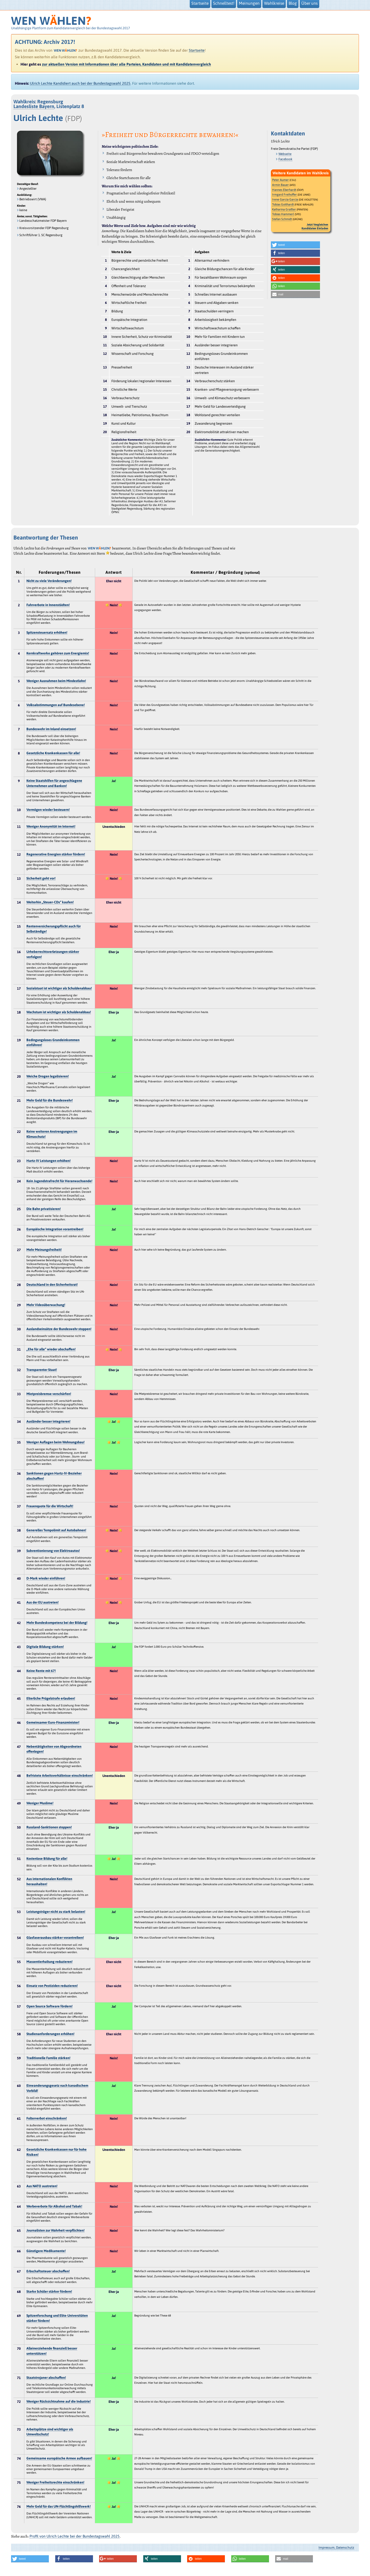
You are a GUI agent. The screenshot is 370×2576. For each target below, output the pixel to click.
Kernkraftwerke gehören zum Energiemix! (57, 653)
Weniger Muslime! (39, 1803)
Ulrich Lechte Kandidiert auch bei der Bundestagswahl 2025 (80, 83)
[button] (295, 244)
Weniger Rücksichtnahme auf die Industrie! (58, 2401)
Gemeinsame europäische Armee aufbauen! (59, 2458)
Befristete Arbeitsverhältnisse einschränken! (59, 1775)
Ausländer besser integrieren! (48, 1421)
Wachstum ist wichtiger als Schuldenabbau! (58, 1012)
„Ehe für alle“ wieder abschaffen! (51, 1349)
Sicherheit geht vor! (40, 878)
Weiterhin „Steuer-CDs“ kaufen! (50, 902)
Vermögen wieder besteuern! (48, 810)
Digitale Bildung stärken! (45, 1647)
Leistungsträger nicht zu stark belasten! (55, 1912)
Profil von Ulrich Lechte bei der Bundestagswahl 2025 (74, 2536)
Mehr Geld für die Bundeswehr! (49, 1100)
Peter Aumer (280, 180)
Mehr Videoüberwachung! (45, 1305)
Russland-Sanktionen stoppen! (49, 1827)
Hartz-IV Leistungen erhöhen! (48, 1161)
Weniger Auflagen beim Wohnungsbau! (55, 1442)
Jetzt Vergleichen (317, 224)
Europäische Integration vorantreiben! (54, 1229)
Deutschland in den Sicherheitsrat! (52, 1284)
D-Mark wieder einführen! (45, 1578)
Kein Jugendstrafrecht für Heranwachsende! (59, 1181)
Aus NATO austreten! (41, 2186)
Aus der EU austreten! (42, 1602)
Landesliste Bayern (33, 106)
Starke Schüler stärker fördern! (49, 2291)
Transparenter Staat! (41, 1370)
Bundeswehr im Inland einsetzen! (51, 729)
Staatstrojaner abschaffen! (46, 2377)
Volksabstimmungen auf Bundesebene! (55, 705)
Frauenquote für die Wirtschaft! (49, 1506)
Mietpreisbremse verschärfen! (48, 1394)
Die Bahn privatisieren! (43, 1209)
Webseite (284, 154)
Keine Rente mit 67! (41, 1671)
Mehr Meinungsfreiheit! (44, 1250)
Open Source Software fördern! (49, 2006)
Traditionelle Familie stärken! (48, 2058)
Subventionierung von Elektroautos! (53, 1551)
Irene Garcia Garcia (285, 199)
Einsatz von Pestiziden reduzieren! (52, 1986)
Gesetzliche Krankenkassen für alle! (53, 753)
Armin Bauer (280, 185)
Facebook (285, 159)
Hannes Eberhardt (284, 190)
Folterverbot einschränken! (46, 2118)
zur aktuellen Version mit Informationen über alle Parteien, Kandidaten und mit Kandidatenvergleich (126, 64)
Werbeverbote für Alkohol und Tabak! (54, 2206)
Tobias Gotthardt (283, 204)
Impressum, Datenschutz (336, 2547)
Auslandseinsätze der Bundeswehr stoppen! (58, 1329)
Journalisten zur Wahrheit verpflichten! (55, 2230)
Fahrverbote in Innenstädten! (48, 605)
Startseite (197, 50)
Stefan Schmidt (282, 219)
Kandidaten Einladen (315, 228)
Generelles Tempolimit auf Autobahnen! (56, 1530)
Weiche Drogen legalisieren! (47, 1076)
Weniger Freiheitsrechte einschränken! (55, 2482)
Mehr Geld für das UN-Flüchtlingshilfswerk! (58, 2506)
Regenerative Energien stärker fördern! (55, 854)
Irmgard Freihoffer (284, 194)
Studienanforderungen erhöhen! (50, 2034)
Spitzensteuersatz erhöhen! (46, 632)
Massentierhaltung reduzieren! (49, 1962)
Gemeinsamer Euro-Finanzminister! (52, 1722)
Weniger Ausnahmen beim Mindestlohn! (56, 681)
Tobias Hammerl (283, 214)
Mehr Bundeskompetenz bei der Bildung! (56, 1623)
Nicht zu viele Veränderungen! (48, 581)
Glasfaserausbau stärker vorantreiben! (55, 1937)
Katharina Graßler (284, 209)
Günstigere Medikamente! (46, 2251)
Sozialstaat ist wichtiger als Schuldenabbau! (59, 988)
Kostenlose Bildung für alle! (46, 1858)
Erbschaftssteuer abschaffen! (48, 2271)
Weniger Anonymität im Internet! (50, 826)
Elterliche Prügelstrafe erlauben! (50, 1698)
